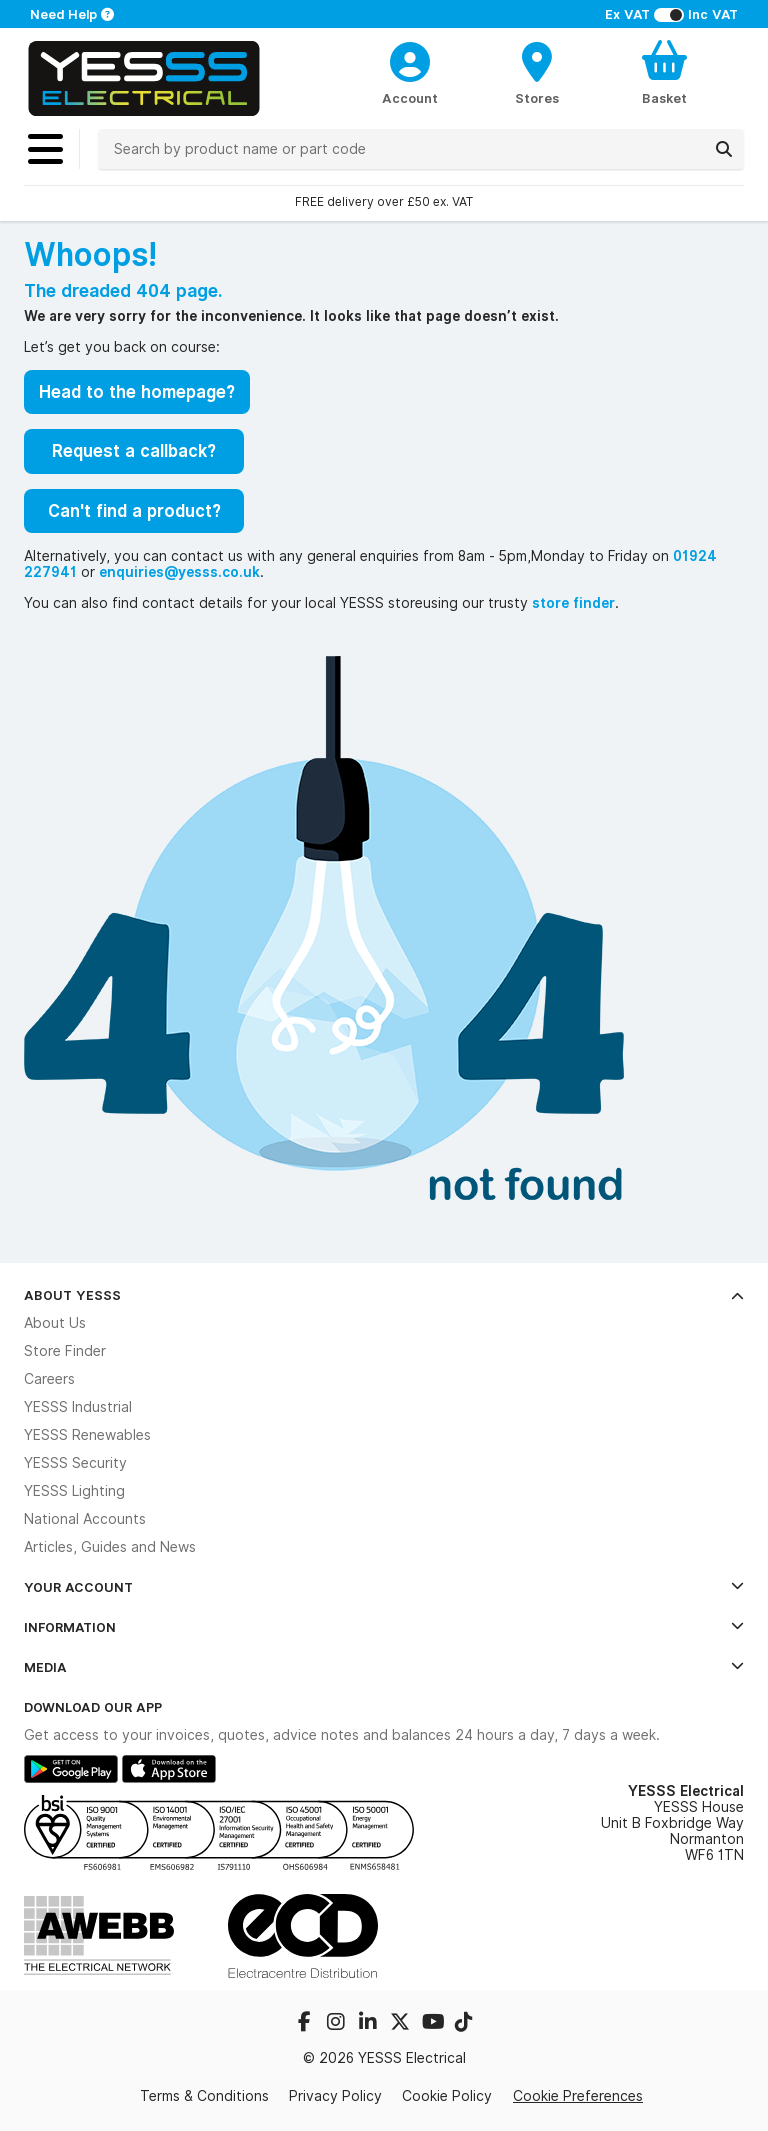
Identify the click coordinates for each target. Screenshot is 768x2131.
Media (384, 1667)
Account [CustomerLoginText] (410, 98)
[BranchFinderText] (537, 72)
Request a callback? (134, 451)
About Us (55, 1323)
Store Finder (65, 1351)
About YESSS (384, 1295)
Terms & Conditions (204, 2096)
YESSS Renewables (87, 1435)
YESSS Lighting (74, 1491)
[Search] (724, 149)
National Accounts (85, 1519)
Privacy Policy (335, 2096)
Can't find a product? (134, 511)
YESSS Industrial (78, 1407)
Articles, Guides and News (110, 1547)
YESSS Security (75, 1463)
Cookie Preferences (578, 2096)
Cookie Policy (447, 2096)
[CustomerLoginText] (410, 59)
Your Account (384, 1587)
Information (384, 1627)
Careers (49, 1379)
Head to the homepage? (137, 392)
